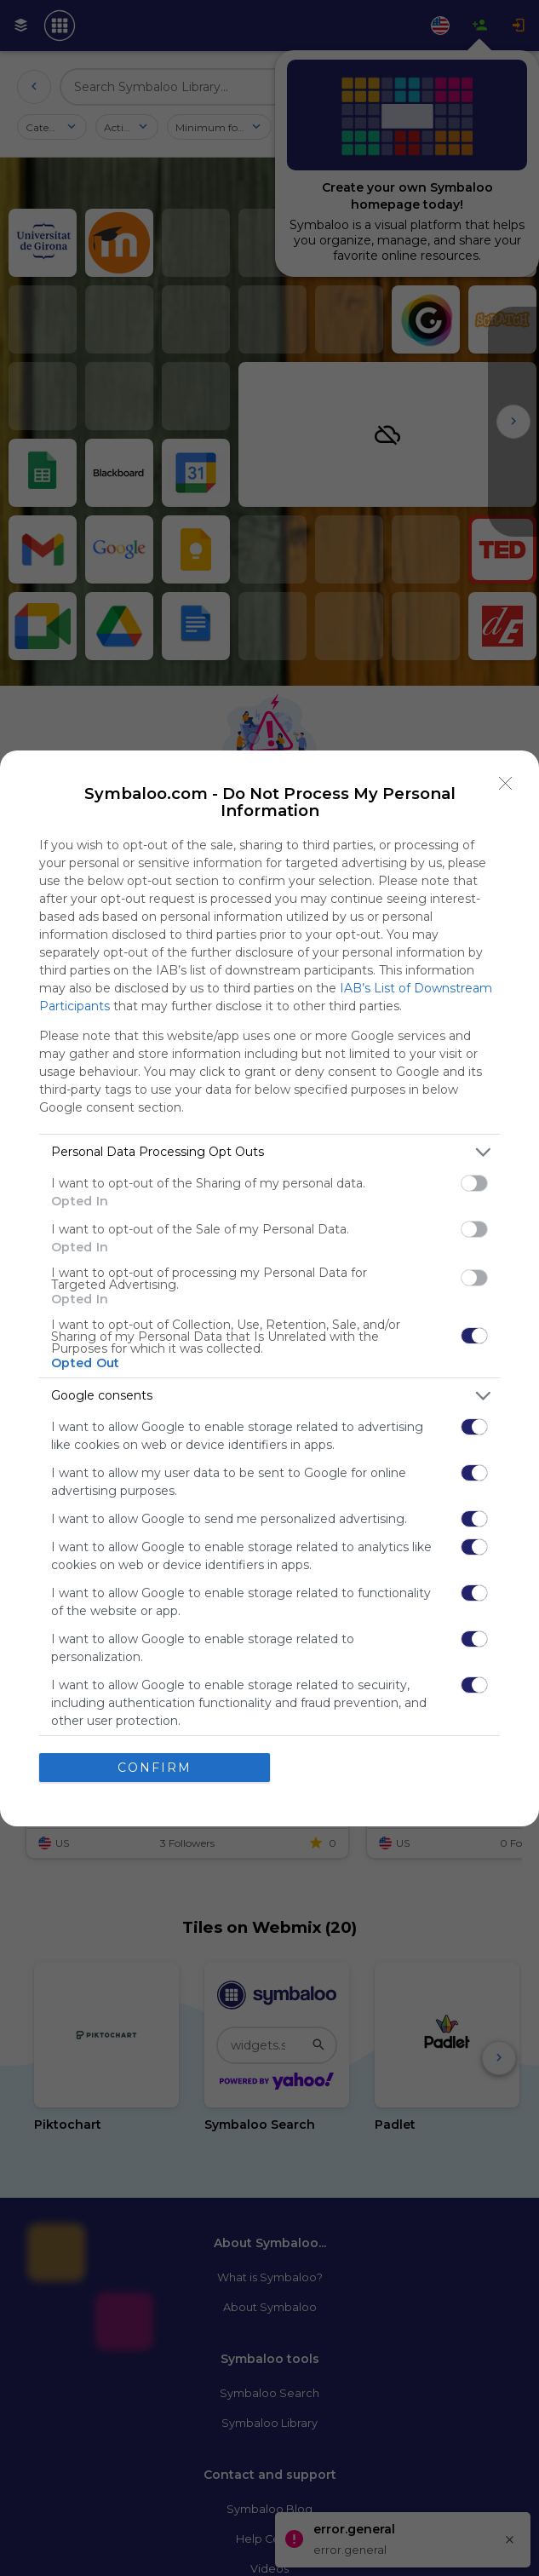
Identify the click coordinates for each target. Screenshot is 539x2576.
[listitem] (269, 1152)
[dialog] (269, 1288)
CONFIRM (155, 1767)
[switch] (474, 1183)
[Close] (506, 784)
